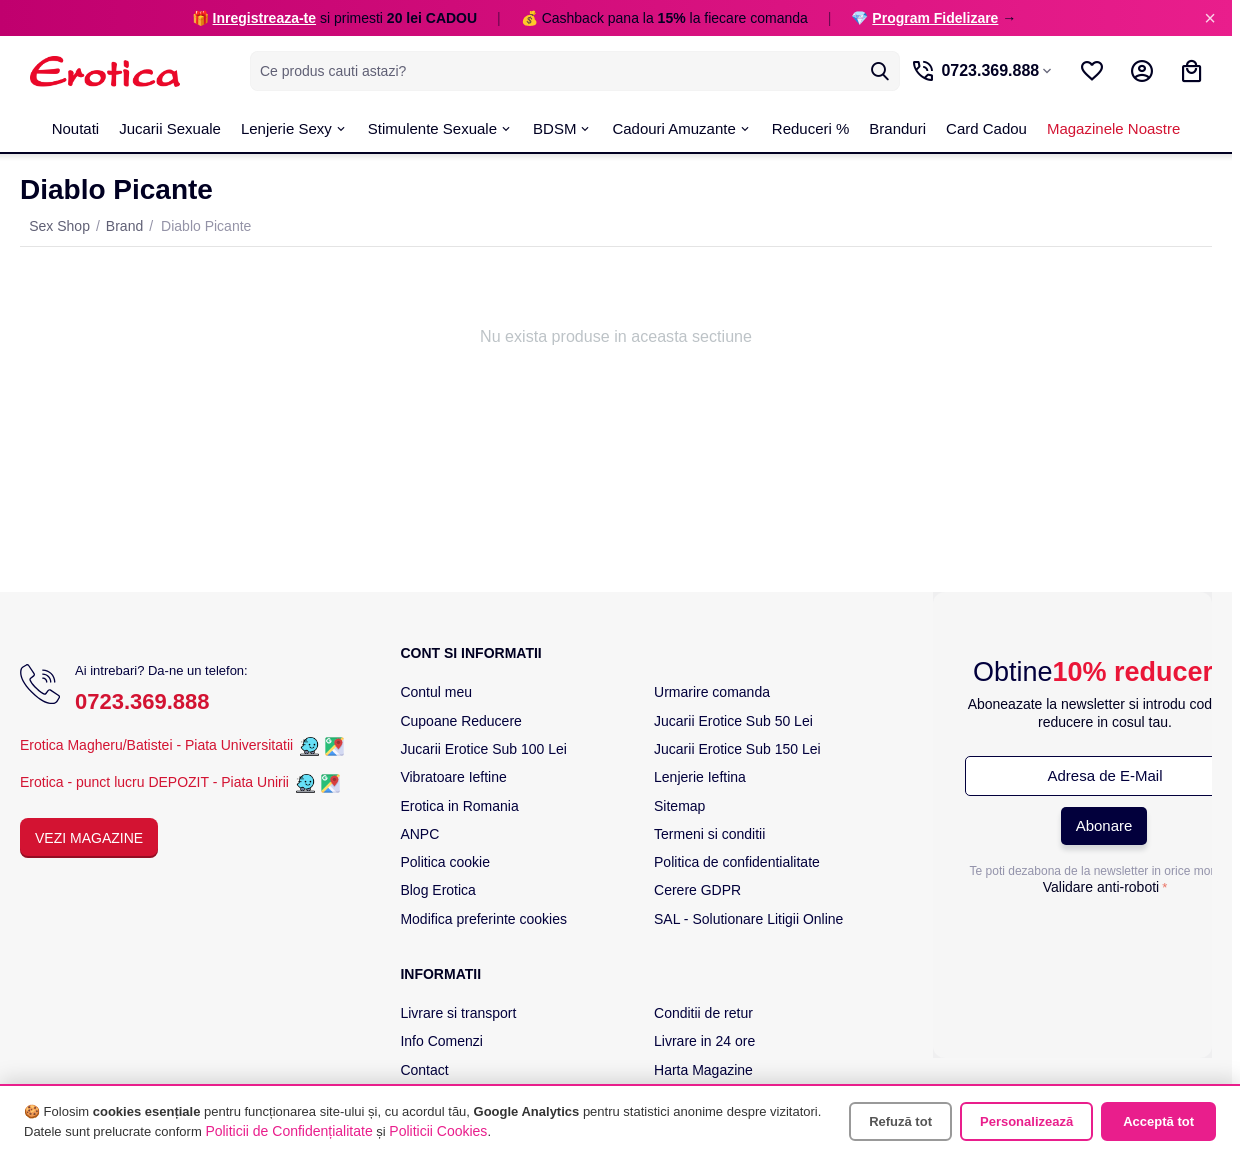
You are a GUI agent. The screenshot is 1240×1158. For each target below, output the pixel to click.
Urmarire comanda (712, 692)
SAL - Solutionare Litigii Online (748, 919)
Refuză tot (900, 1121)
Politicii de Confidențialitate (288, 1131)
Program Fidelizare (935, 18)
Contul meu (436, 692)
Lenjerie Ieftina (700, 777)
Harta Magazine (703, 1070)
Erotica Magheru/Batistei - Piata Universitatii (156, 745)
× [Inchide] (1210, 18)
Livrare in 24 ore (704, 1041)
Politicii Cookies (438, 1131)
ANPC (419, 834)
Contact (424, 1070)
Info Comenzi (441, 1041)
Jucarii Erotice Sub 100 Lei (483, 749)
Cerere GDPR (697, 890)
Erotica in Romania (459, 806)
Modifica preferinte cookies (483, 919)
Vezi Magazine (89, 838)
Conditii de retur (703, 1013)
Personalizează (1026, 1121)
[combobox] (565, 71)
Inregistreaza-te (264, 18)
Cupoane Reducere (460, 721)
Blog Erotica (437, 890)
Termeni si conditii (709, 834)
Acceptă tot (1158, 1121)
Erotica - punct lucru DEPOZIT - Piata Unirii (156, 782)
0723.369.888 (142, 701)
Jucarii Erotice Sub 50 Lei (733, 721)
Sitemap (679, 806)
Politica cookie (445, 862)
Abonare (1104, 825)
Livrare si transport (458, 1013)
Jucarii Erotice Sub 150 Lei (737, 749)
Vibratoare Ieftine (453, 777)
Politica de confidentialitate (737, 862)
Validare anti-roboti (1101, 887)
